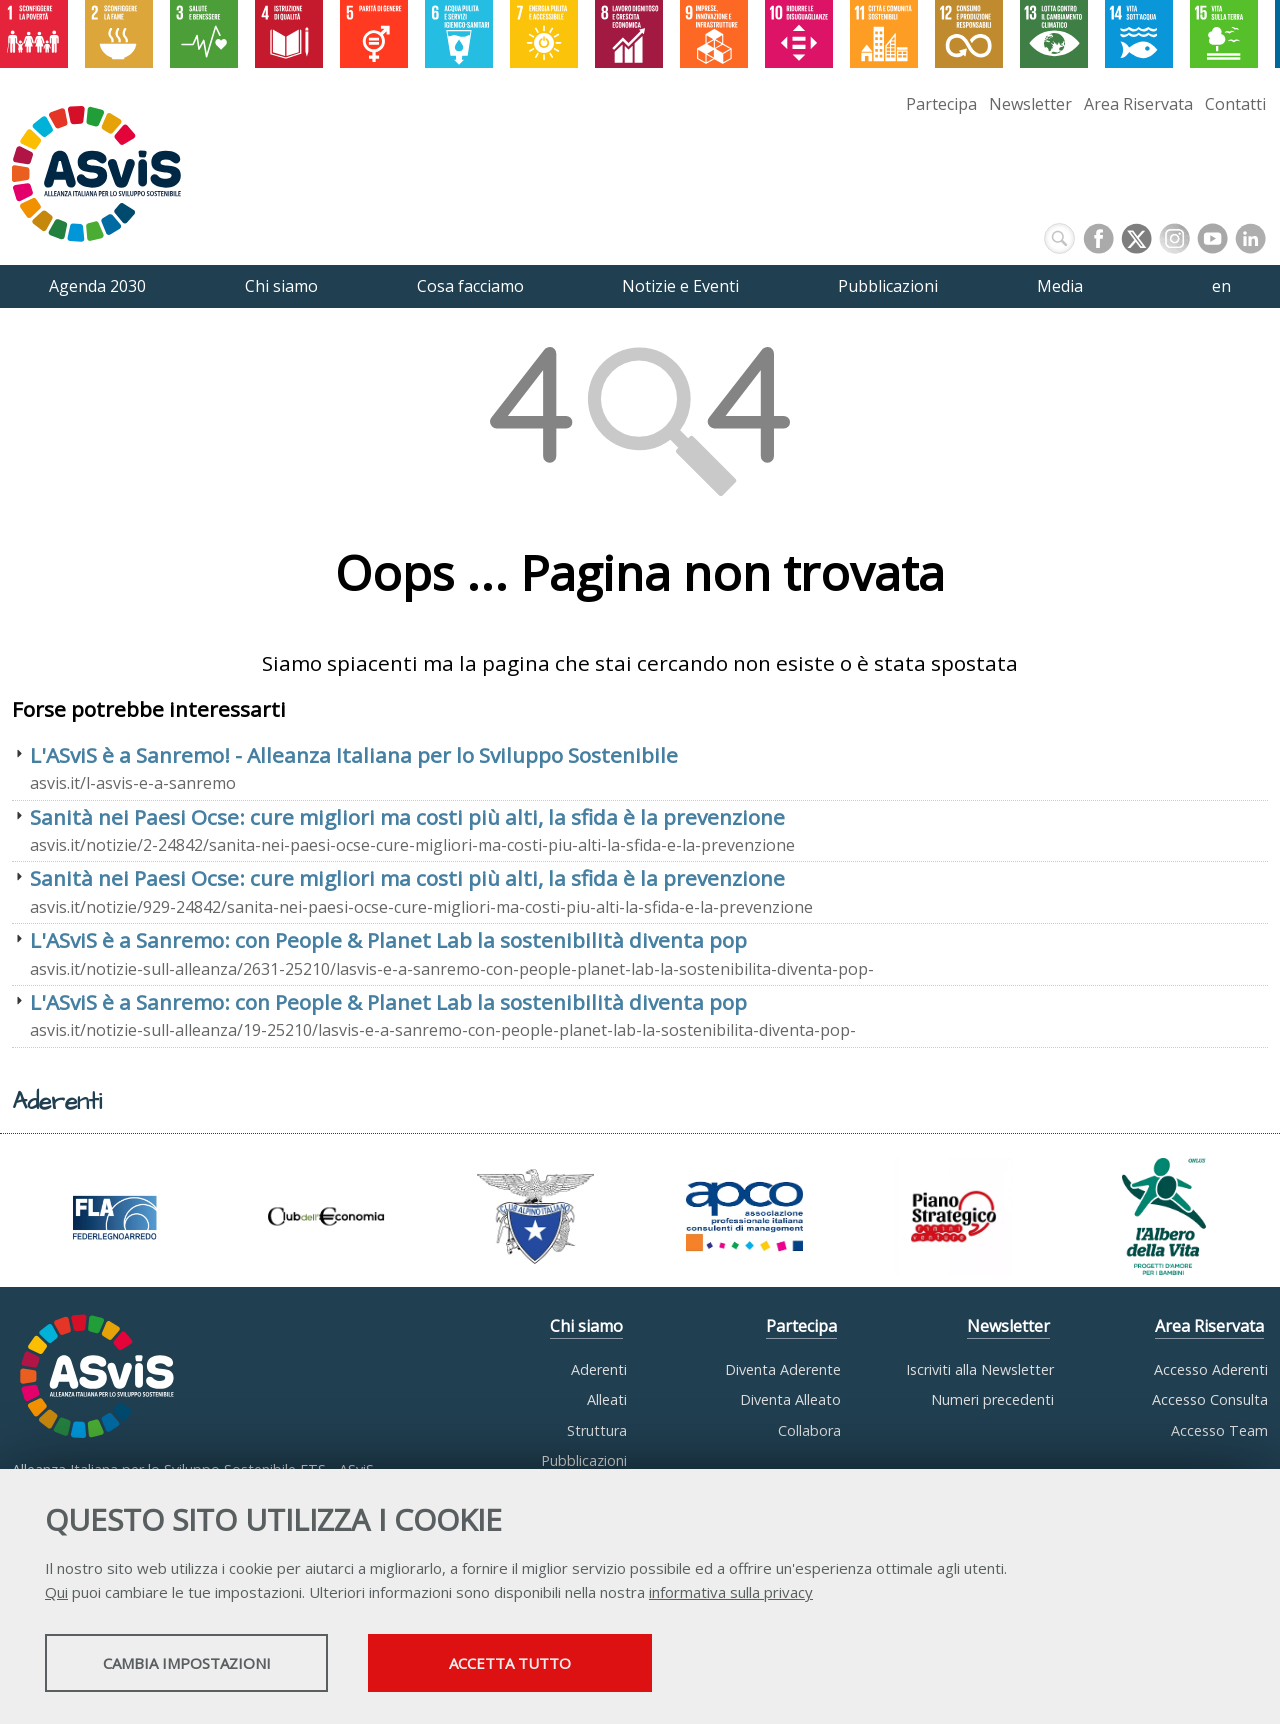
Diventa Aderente (783, 1369)
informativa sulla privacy (731, 1594)
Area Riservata (1138, 104)
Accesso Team (1219, 1430)
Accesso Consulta (1210, 1399)
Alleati (607, 1399)
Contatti (1235, 104)
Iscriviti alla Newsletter (980, 1369)
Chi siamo (586, 1326)
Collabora (809, 1430)
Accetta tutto (563, 1665)
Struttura (597, 1430)
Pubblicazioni (584, 1460)
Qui (56, 1594)
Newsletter (1030, 104)
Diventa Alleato (790, 1399)
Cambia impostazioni (203, 1665)
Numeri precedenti (992, 1399)
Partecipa (941, 104)
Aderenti (599, 1369)
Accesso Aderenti (1211, 1369)
